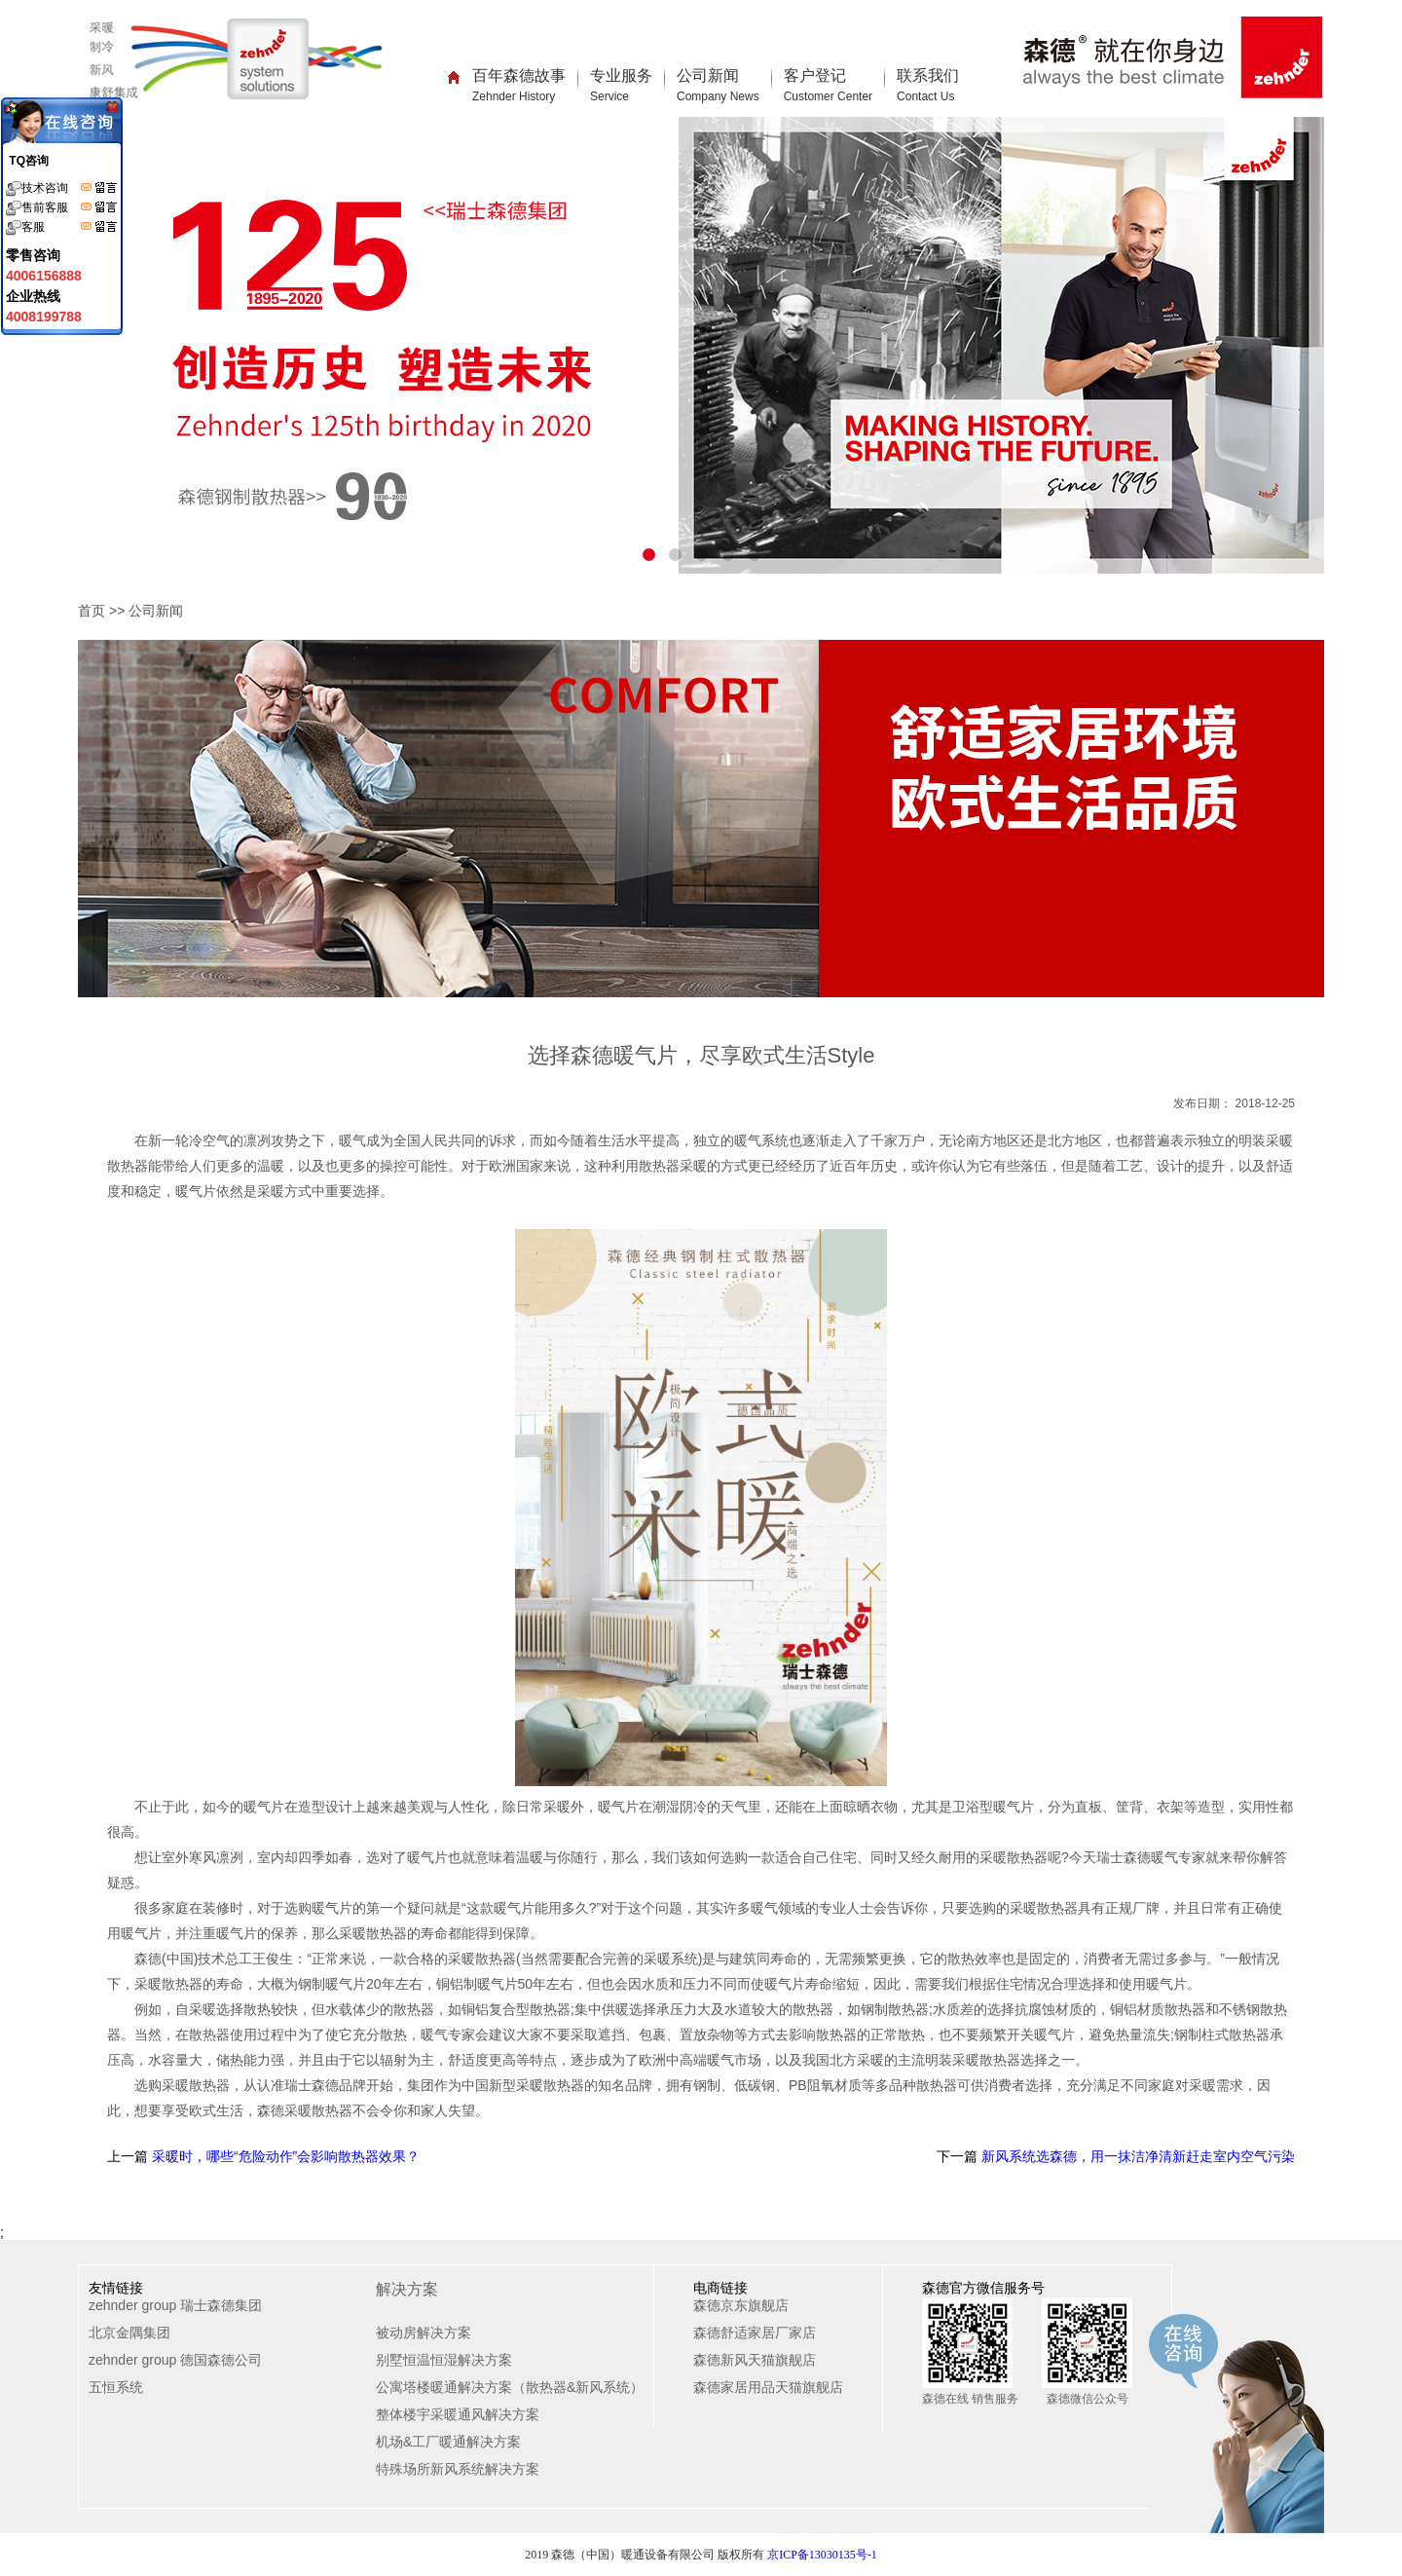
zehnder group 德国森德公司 (175, 2360)
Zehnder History (513, 96)
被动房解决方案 (423, 2332)
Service (609, 96)
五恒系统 (116, 2387)
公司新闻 (718, 85)
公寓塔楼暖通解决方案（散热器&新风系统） (510, 2387)
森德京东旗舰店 (741, 2305)
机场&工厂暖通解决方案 (448, 2441)
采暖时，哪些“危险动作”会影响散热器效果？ (284, 2156)
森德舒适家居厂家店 (754, 2332)
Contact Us (925, 96)
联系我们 (928, 85)
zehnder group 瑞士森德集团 (175, 2305)
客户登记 (828, 85)
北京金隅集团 (129, 2332)
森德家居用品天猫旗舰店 (768, 2387)
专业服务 (621, 85)
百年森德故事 (519, 85)
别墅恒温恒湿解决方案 (444, 2360)
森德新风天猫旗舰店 (754, 2360)
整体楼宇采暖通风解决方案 (457, 2414)
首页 (91, 610)
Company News (718, 96)
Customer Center (828, 96)
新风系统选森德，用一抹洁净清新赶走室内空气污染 (1136, 2156)
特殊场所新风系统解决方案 (457, 2469)
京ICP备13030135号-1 (822, 2554)
